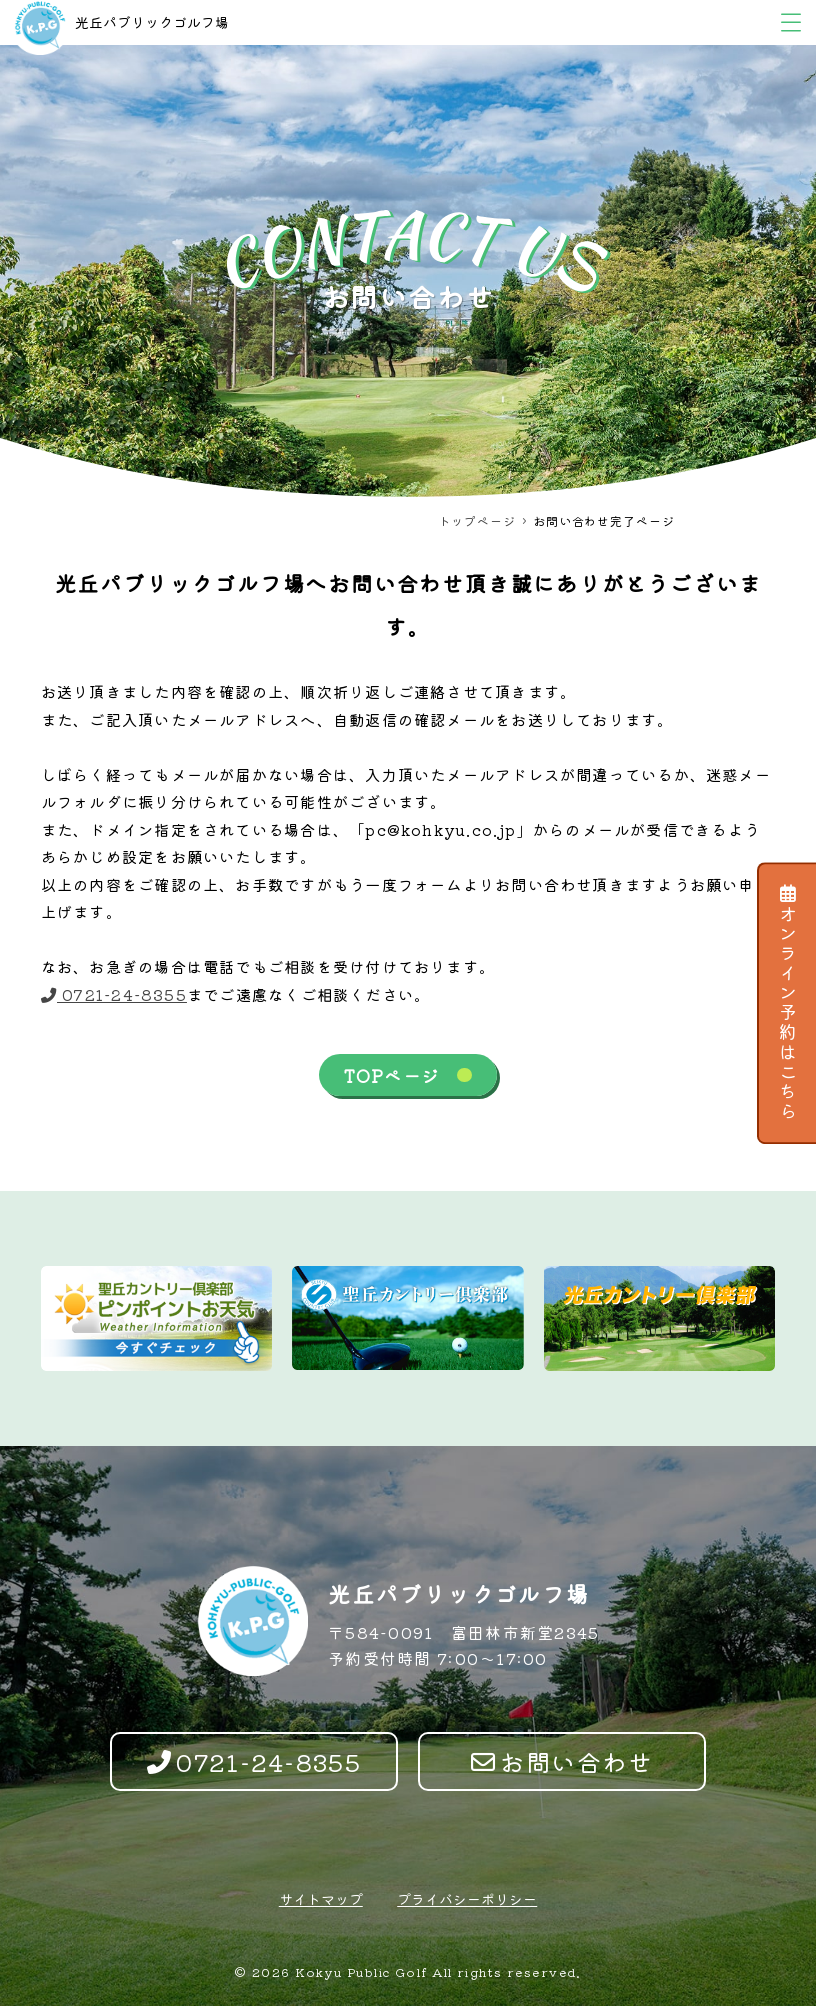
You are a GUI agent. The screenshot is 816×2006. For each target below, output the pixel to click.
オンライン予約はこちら (788, 1003)
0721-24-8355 (114, 994)
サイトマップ (321, 1899)
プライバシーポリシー (467, 1899)
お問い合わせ (562, 1761)
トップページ (477, 520)
